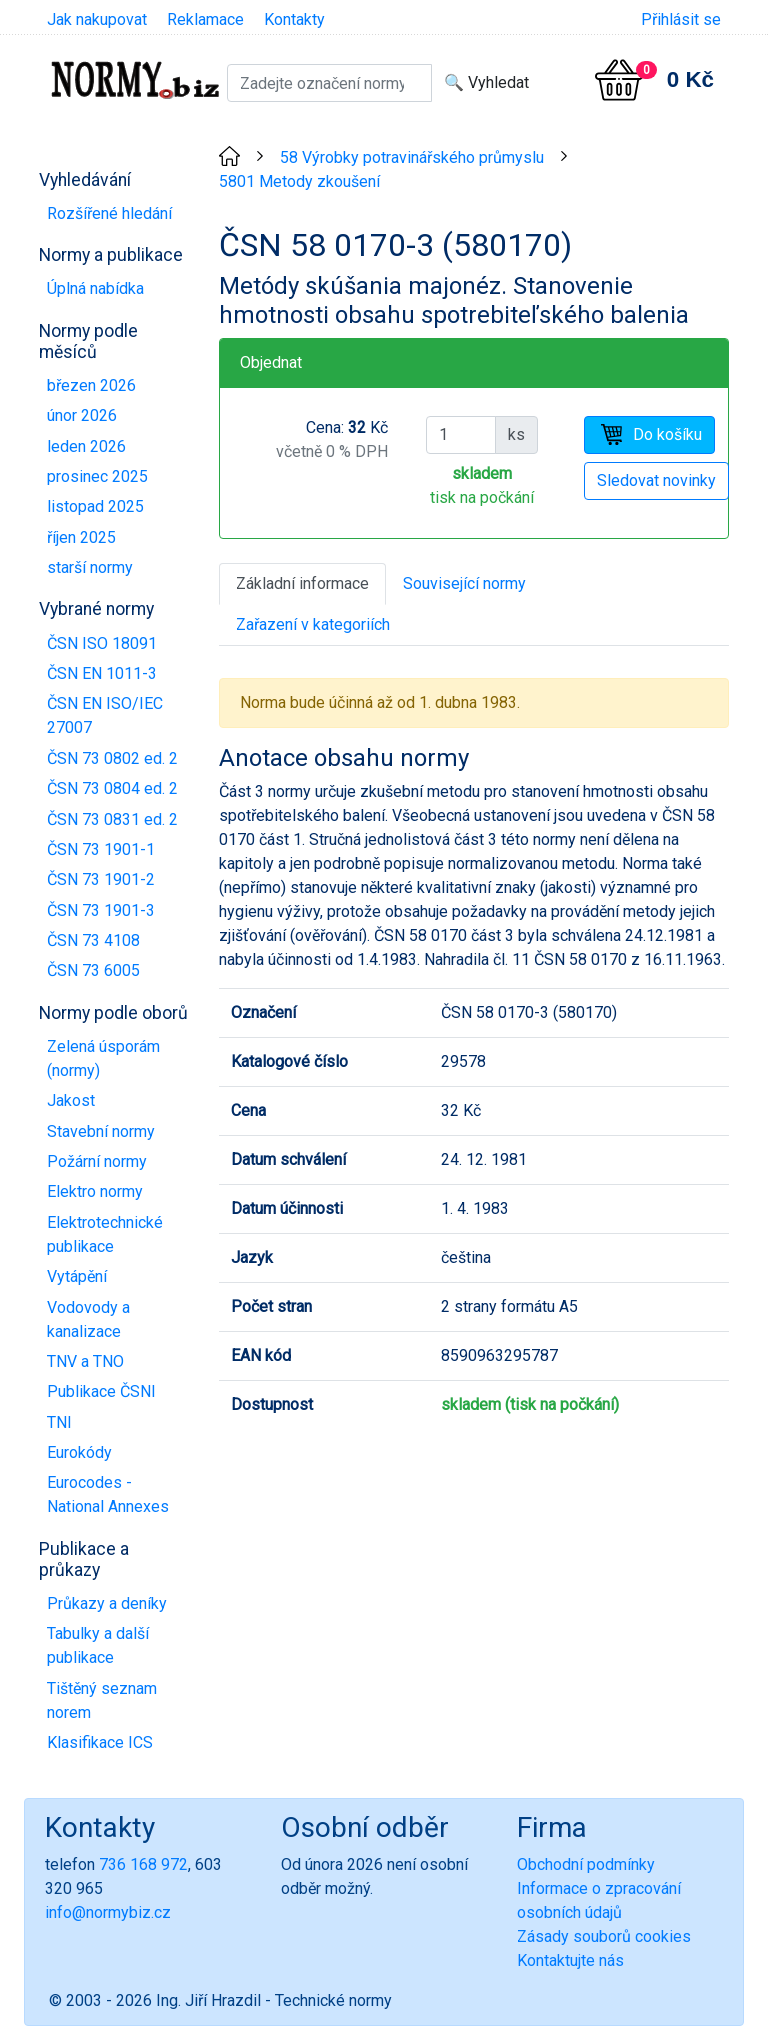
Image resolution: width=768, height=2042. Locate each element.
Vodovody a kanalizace (88, 1319)
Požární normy (97, 1161)
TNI (59, 1422)
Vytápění (77, 1276)
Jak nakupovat (97, 19)
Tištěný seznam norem (102, 1700)
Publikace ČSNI (101, 1391)
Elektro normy (95, 1191)
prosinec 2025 (97, 476)
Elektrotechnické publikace (105, 1234)
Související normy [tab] (464, 583)
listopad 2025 (95, 506)
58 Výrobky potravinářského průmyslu (412, 157)
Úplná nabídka (95, 288)
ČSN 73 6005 (93, 970)
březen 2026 (91, 385)
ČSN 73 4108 (93, 940)
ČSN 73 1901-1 (101, 849)
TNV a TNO (85, 1361)
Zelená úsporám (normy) (103, 1058)
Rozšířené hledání (109, 213)
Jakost (71, 1100)
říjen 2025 (81, 537)
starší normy (90, 567)
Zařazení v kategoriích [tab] (313, 624)
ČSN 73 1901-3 (101, 910)
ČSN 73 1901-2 (101, 879)
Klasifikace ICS (100, 1742)
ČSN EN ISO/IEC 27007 (105, 715)
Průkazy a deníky (107, 1603)
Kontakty (294, 19)
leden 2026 (86, 446)
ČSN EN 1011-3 (102, 673)
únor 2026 (82, 415)
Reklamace (205, 19)
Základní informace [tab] (302, 583)
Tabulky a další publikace (98, 1645)
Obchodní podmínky (586, 1864)
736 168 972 (143, 1864)
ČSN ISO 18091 (102, 643)
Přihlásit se (681, 19)
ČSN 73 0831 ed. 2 (112, 819)
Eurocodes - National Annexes (108, 1494)
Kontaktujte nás (570, 1960)
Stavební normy (101, 1131)
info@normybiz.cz (108, 1912)
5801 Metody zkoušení (299, 181)
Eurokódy (79, 1452)
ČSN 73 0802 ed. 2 (112, 758)
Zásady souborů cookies (604, 1936)
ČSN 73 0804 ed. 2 (112, 788)
